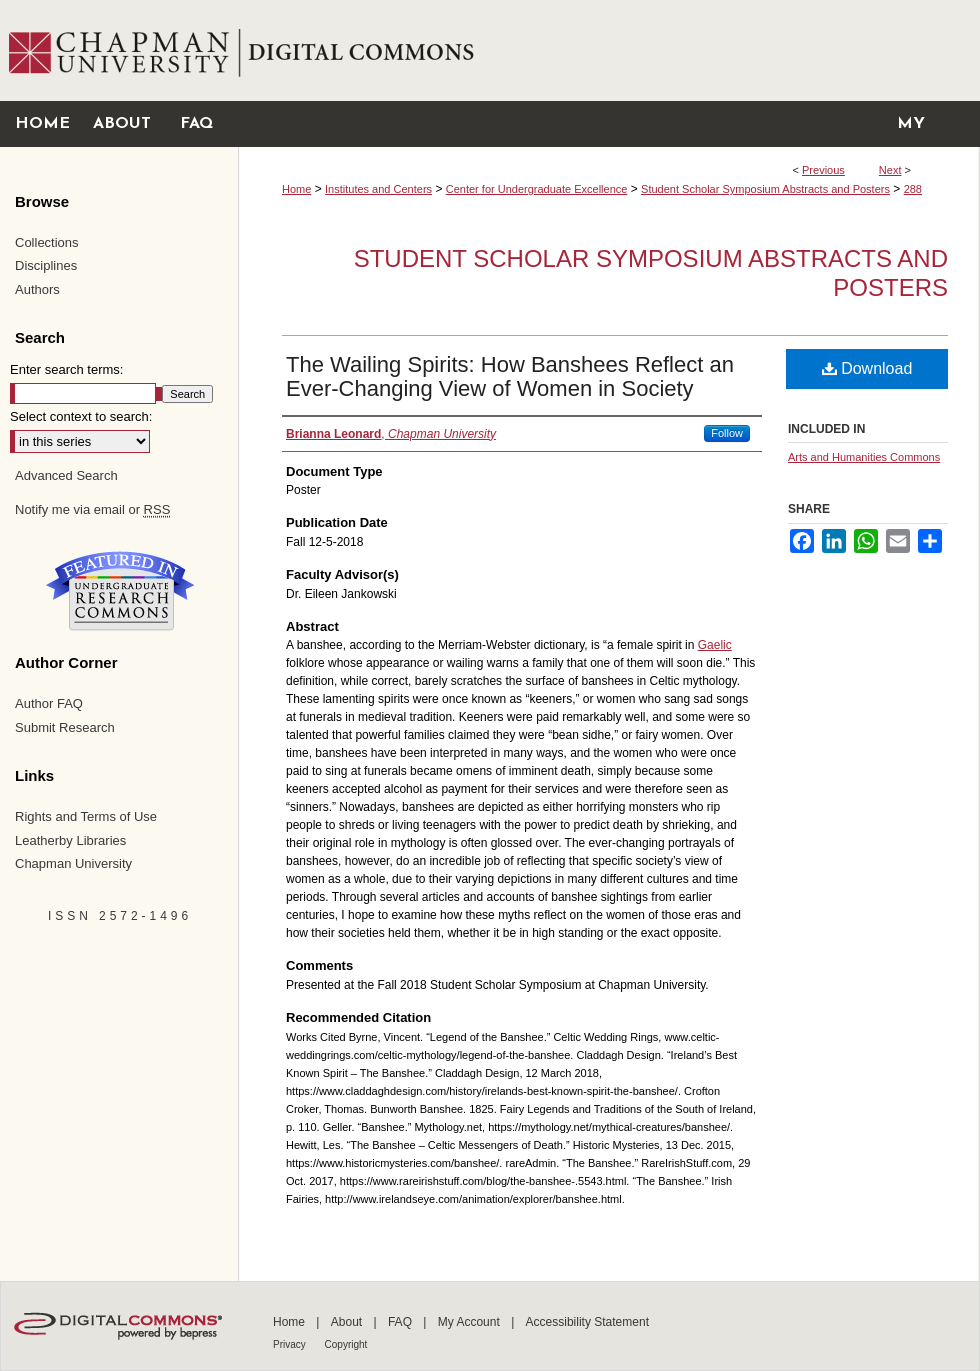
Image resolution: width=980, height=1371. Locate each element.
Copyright (346, 1344)
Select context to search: (81, 416)
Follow (727, 433)
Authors (37, 289)
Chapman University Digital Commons (608, 50)
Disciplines (46, 265)
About (348, 1322)
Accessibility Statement (587, 1322)
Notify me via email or (92, 510)
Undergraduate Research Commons (120, 591)
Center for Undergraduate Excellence (537, 189)
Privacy (291, 1344)
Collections (47, 242)
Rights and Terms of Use (86, 816)
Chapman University (73, 863)
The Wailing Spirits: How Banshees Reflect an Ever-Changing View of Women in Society (510, 376)
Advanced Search (66, 475)
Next (890, 170)
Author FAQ (49, 703)
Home (296, 189)
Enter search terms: (66, 369)
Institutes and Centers (378, 189)
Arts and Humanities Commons (864, 457)
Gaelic (715, 645)
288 (913, 189)
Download (867, 368)
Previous (823, 170)
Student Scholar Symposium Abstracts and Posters (765, 189)
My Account (470, 1322)
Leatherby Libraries (70, 840)
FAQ (401, 1322)
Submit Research (65, 727)
